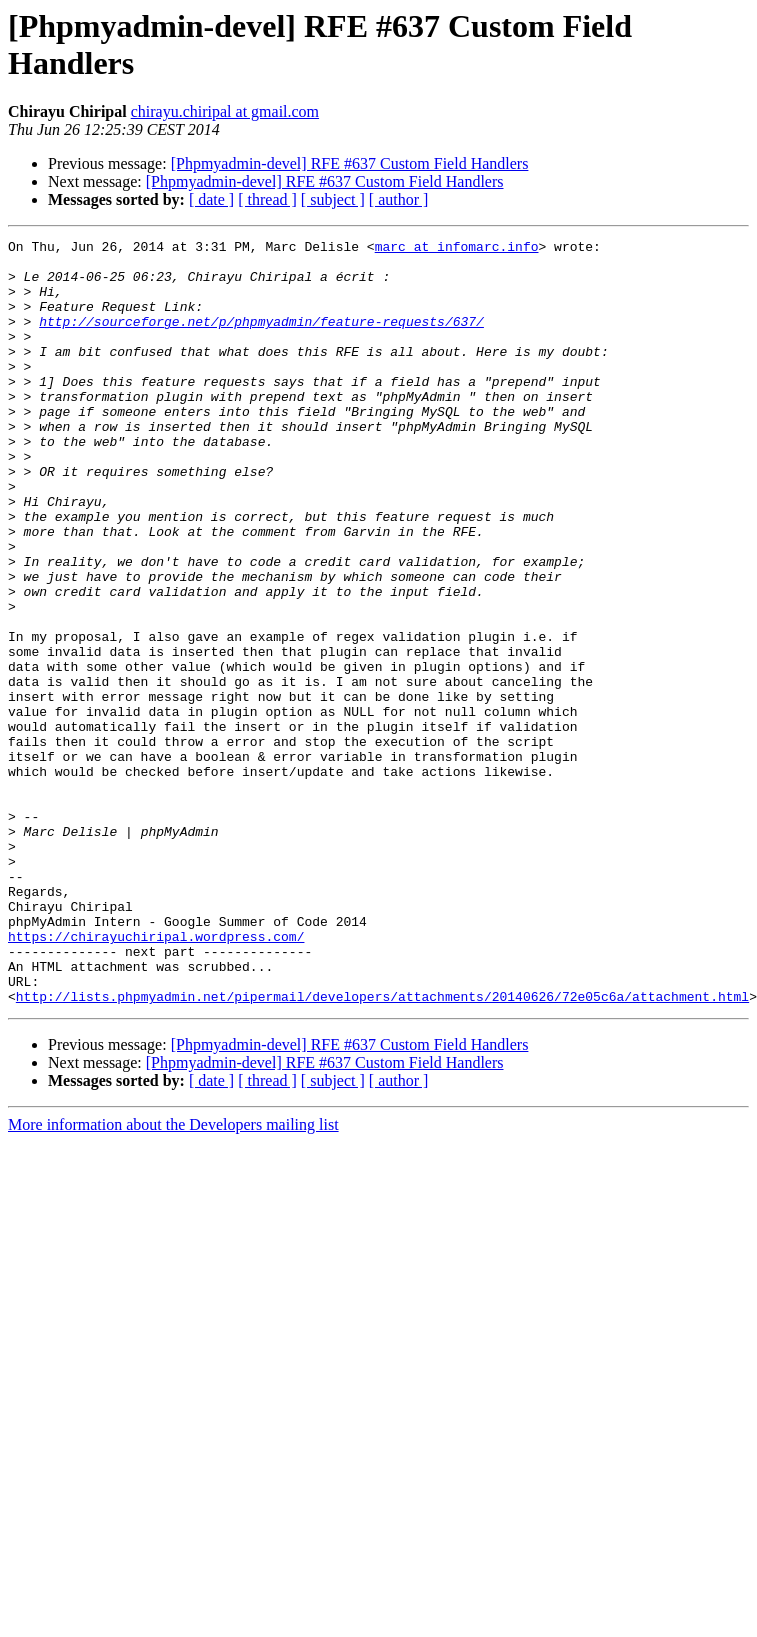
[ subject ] (333, 199)
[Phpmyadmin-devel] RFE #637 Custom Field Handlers (350, 163)
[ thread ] (267, 199)
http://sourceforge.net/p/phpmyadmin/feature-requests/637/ (261, 339)
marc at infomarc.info (457, 249)
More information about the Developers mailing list (173, 1277)
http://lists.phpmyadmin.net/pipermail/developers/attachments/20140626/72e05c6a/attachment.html (382, 1149)
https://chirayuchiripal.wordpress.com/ (156, 1077)
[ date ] (211, 199)
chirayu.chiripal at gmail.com (225, 111)
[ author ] (399, 199)
